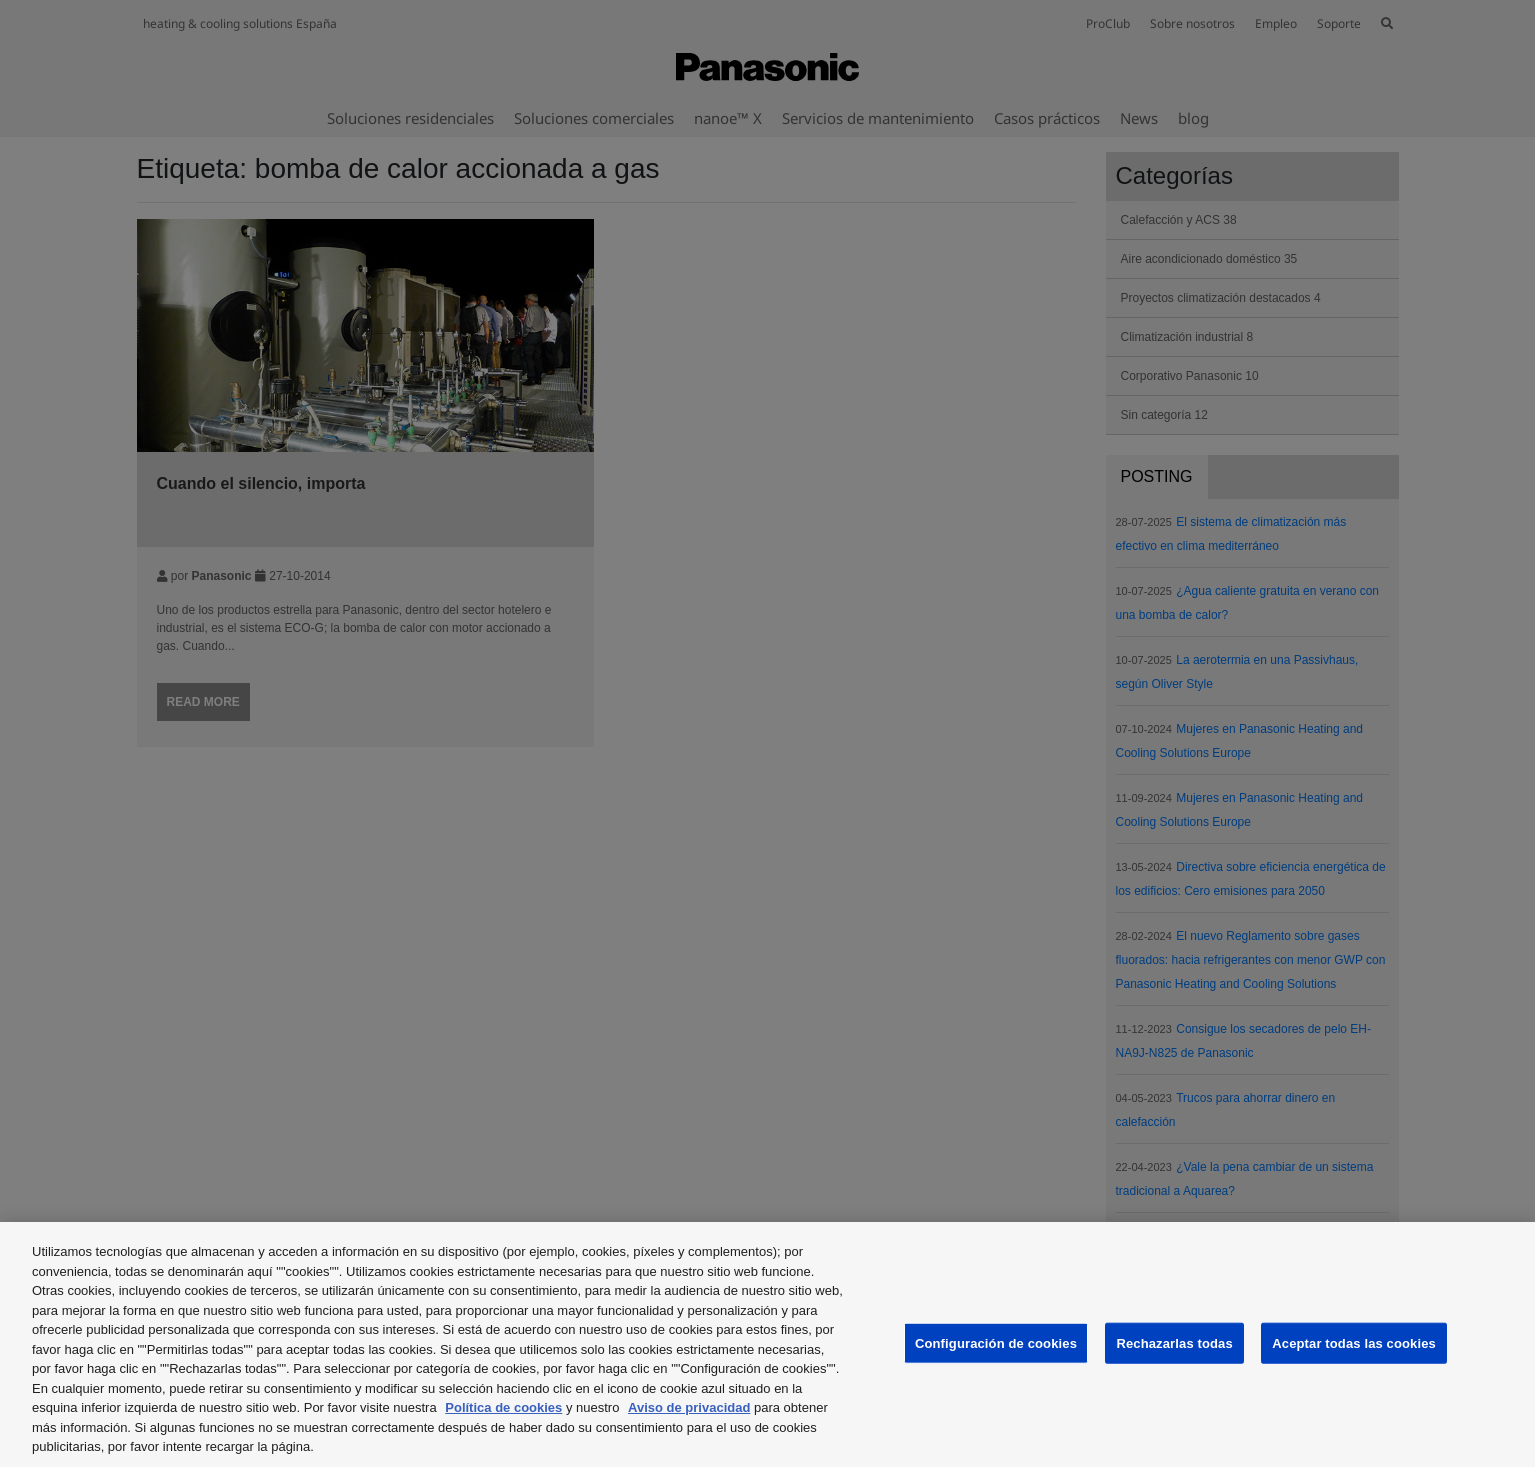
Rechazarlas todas (1174, 1342)
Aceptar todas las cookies (1354, 1342)
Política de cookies (503, 1407)
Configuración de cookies (996, 1342)
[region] (767, 1344)
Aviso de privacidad (689, 1407)
